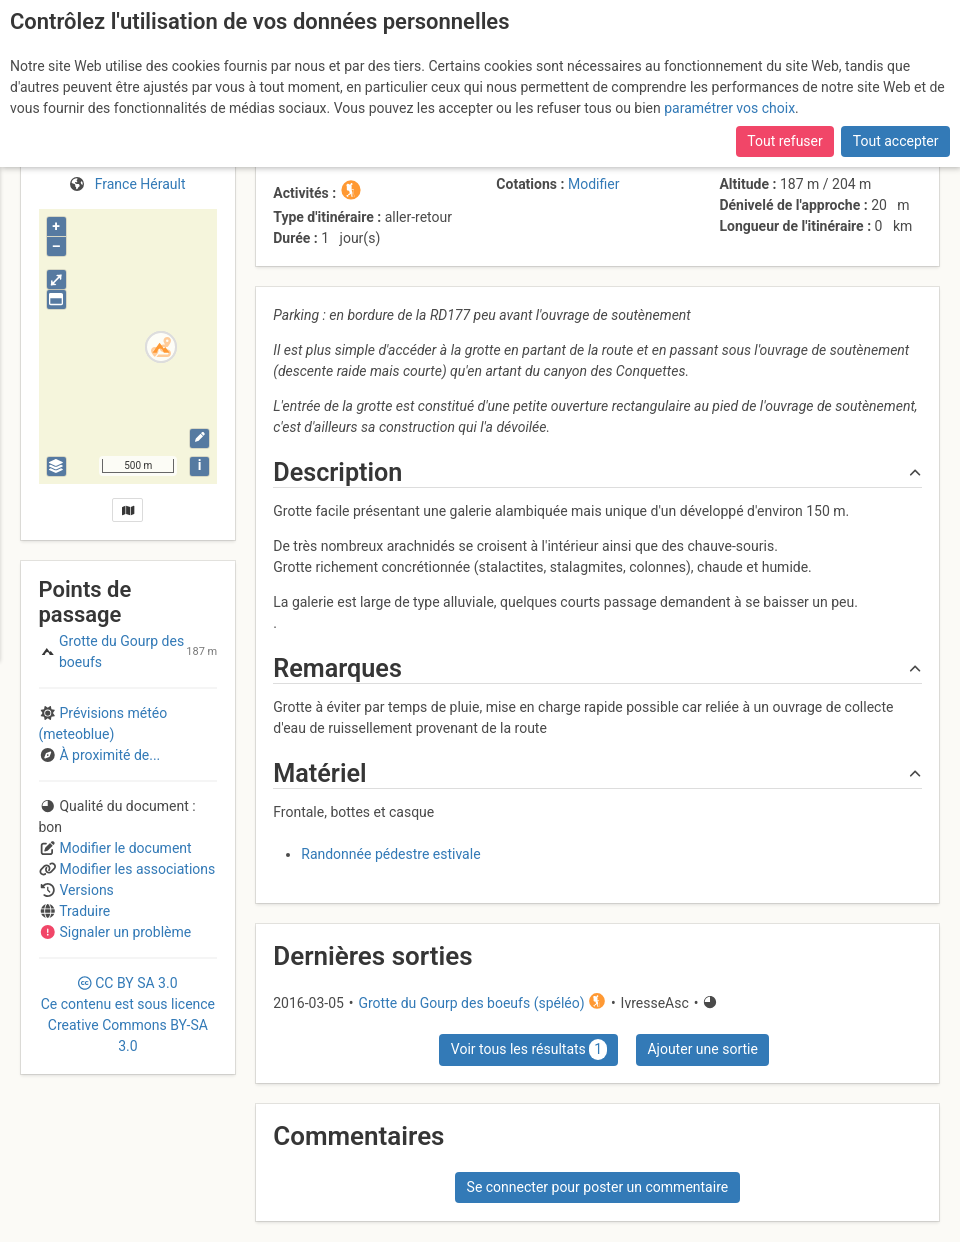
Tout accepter (896, 141)
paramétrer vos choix (729, 108)
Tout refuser (784, 141)
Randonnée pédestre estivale (390, 854)
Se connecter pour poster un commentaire (598, 1187)
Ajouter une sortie (702, 1049)
